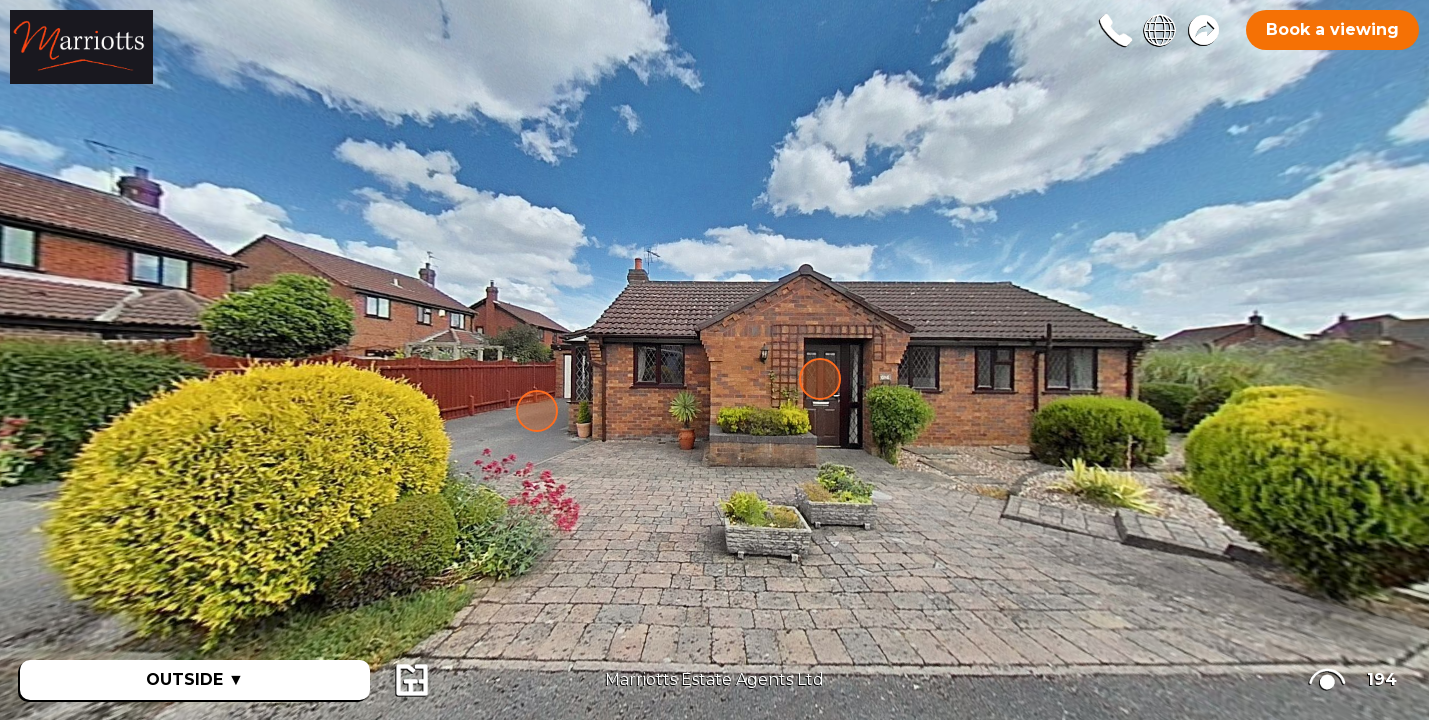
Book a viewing (1332, 29)
